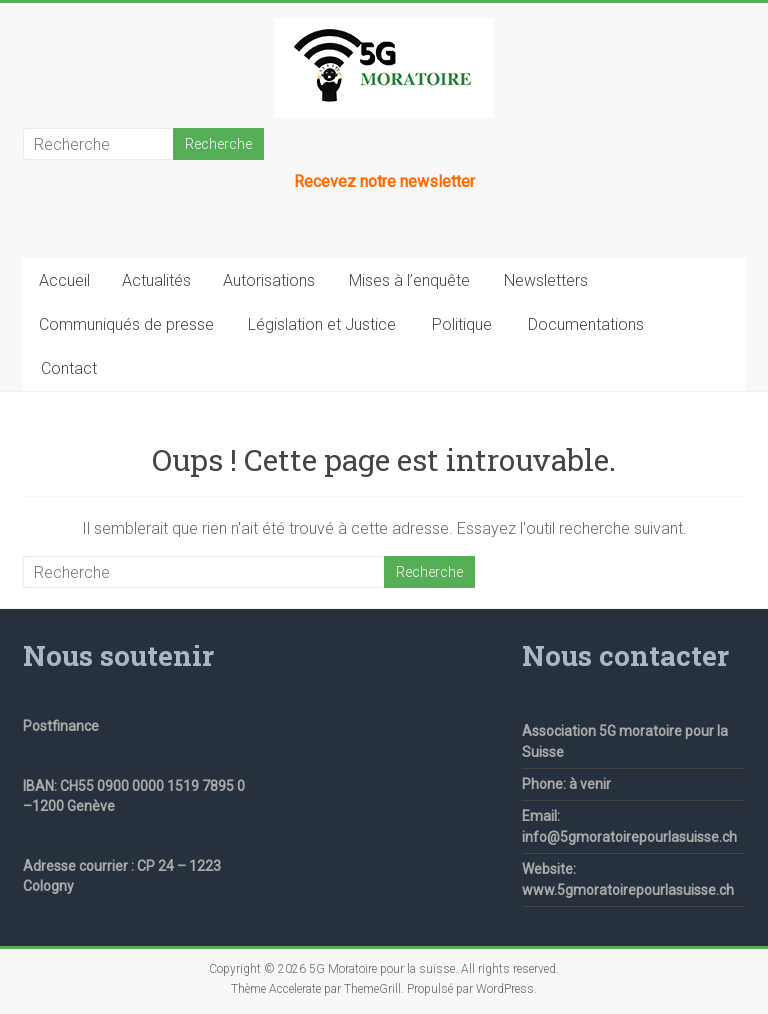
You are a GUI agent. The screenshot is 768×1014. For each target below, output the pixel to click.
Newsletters (546, 280)
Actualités (156, 280)
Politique (462, 324)
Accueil (64, 280)
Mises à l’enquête (409, 280)
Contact (69, 368)
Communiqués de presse (126, 324)
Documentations (586, 324)
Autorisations (269, 280)
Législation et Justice (322, 324)
